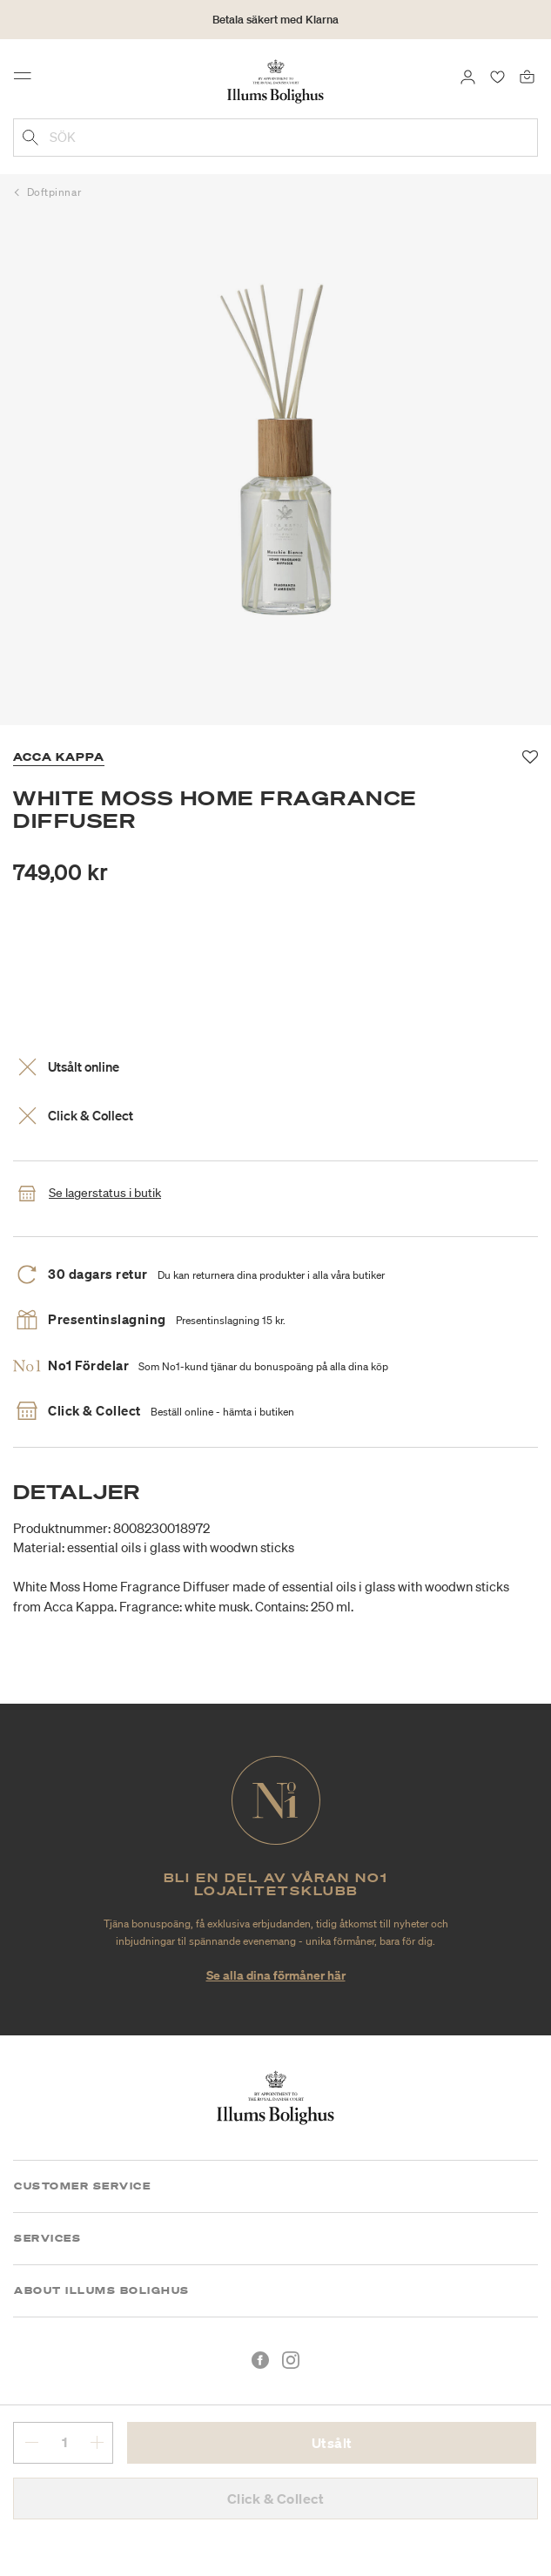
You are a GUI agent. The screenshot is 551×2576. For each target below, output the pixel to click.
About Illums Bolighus (102, 2290)
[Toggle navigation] (28, 80)
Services (47, 2238)
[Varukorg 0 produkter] (527, 76)
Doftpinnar (54, 192)
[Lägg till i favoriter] (530, 757)
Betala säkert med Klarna (275, 19)
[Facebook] (260, 2360)
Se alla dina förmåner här (276, 1975)
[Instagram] (290, 2360)
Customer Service (82, 2186)
